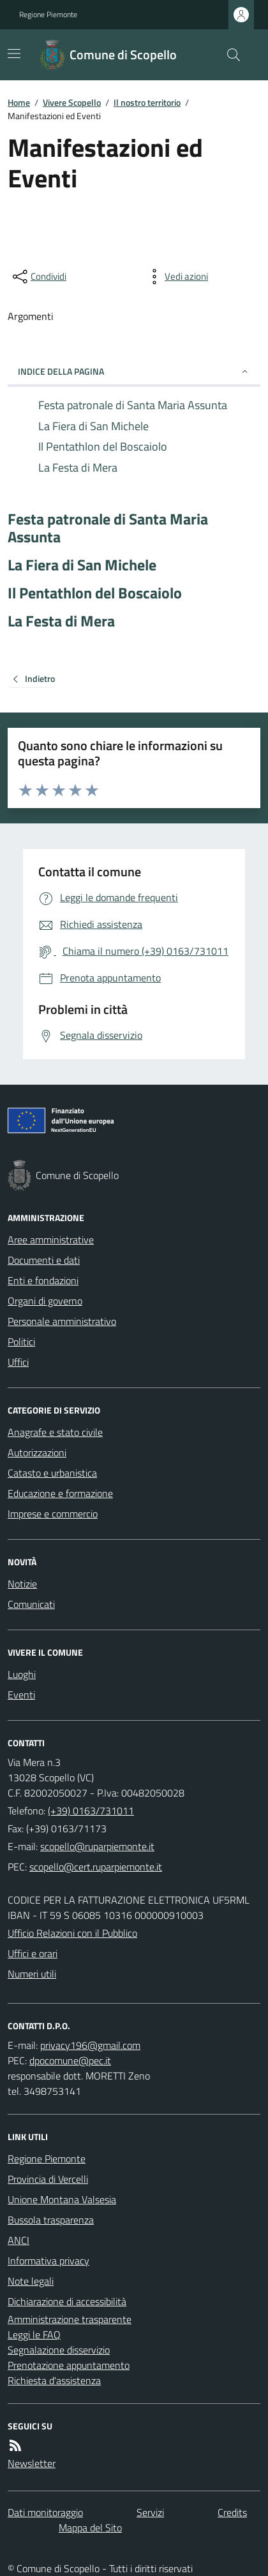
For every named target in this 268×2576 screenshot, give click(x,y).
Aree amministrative (51, 1239)
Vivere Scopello (72, 102)
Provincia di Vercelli (48, 2179)
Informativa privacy (48, 2260)
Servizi (150, 2512)
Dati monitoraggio (45, 2512)
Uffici (18, 1362)
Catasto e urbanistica (52, 1472)
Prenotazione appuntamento (69, 2365)
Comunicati (31, 1604)
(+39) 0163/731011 (91, 1810)
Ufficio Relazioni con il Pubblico (72, 1933)
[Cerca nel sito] (228, 55)
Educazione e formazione (60, 1493)
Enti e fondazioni (43, 1280)
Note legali (31, 2281)
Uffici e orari (32, 1953)
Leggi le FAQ (34, 2334)
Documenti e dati (44, 1260)
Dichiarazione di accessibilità (67, 2301)
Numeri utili (32, 1973)
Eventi (21, 1694)
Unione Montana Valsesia (62, 2199)
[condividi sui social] (38, 276)
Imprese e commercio (53, 1513)
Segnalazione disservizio (59, 2349)
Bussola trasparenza (51, 2219)
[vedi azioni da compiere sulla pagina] (176, 276)
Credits (232, 2512)
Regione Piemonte (48, 14)
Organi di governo (45, 1300)
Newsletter (32, 2463)
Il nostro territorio (147, 102)
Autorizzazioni (37, 1452)
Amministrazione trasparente (69, 2319)
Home (19, 102)
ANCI (18, 2240)
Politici (21, 1341)
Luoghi (22, 1674)
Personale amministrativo (62, 1321)
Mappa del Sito (90, 2527)
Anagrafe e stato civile (55, 1432)
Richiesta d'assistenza (54, 2380)
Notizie (22, 1583)
